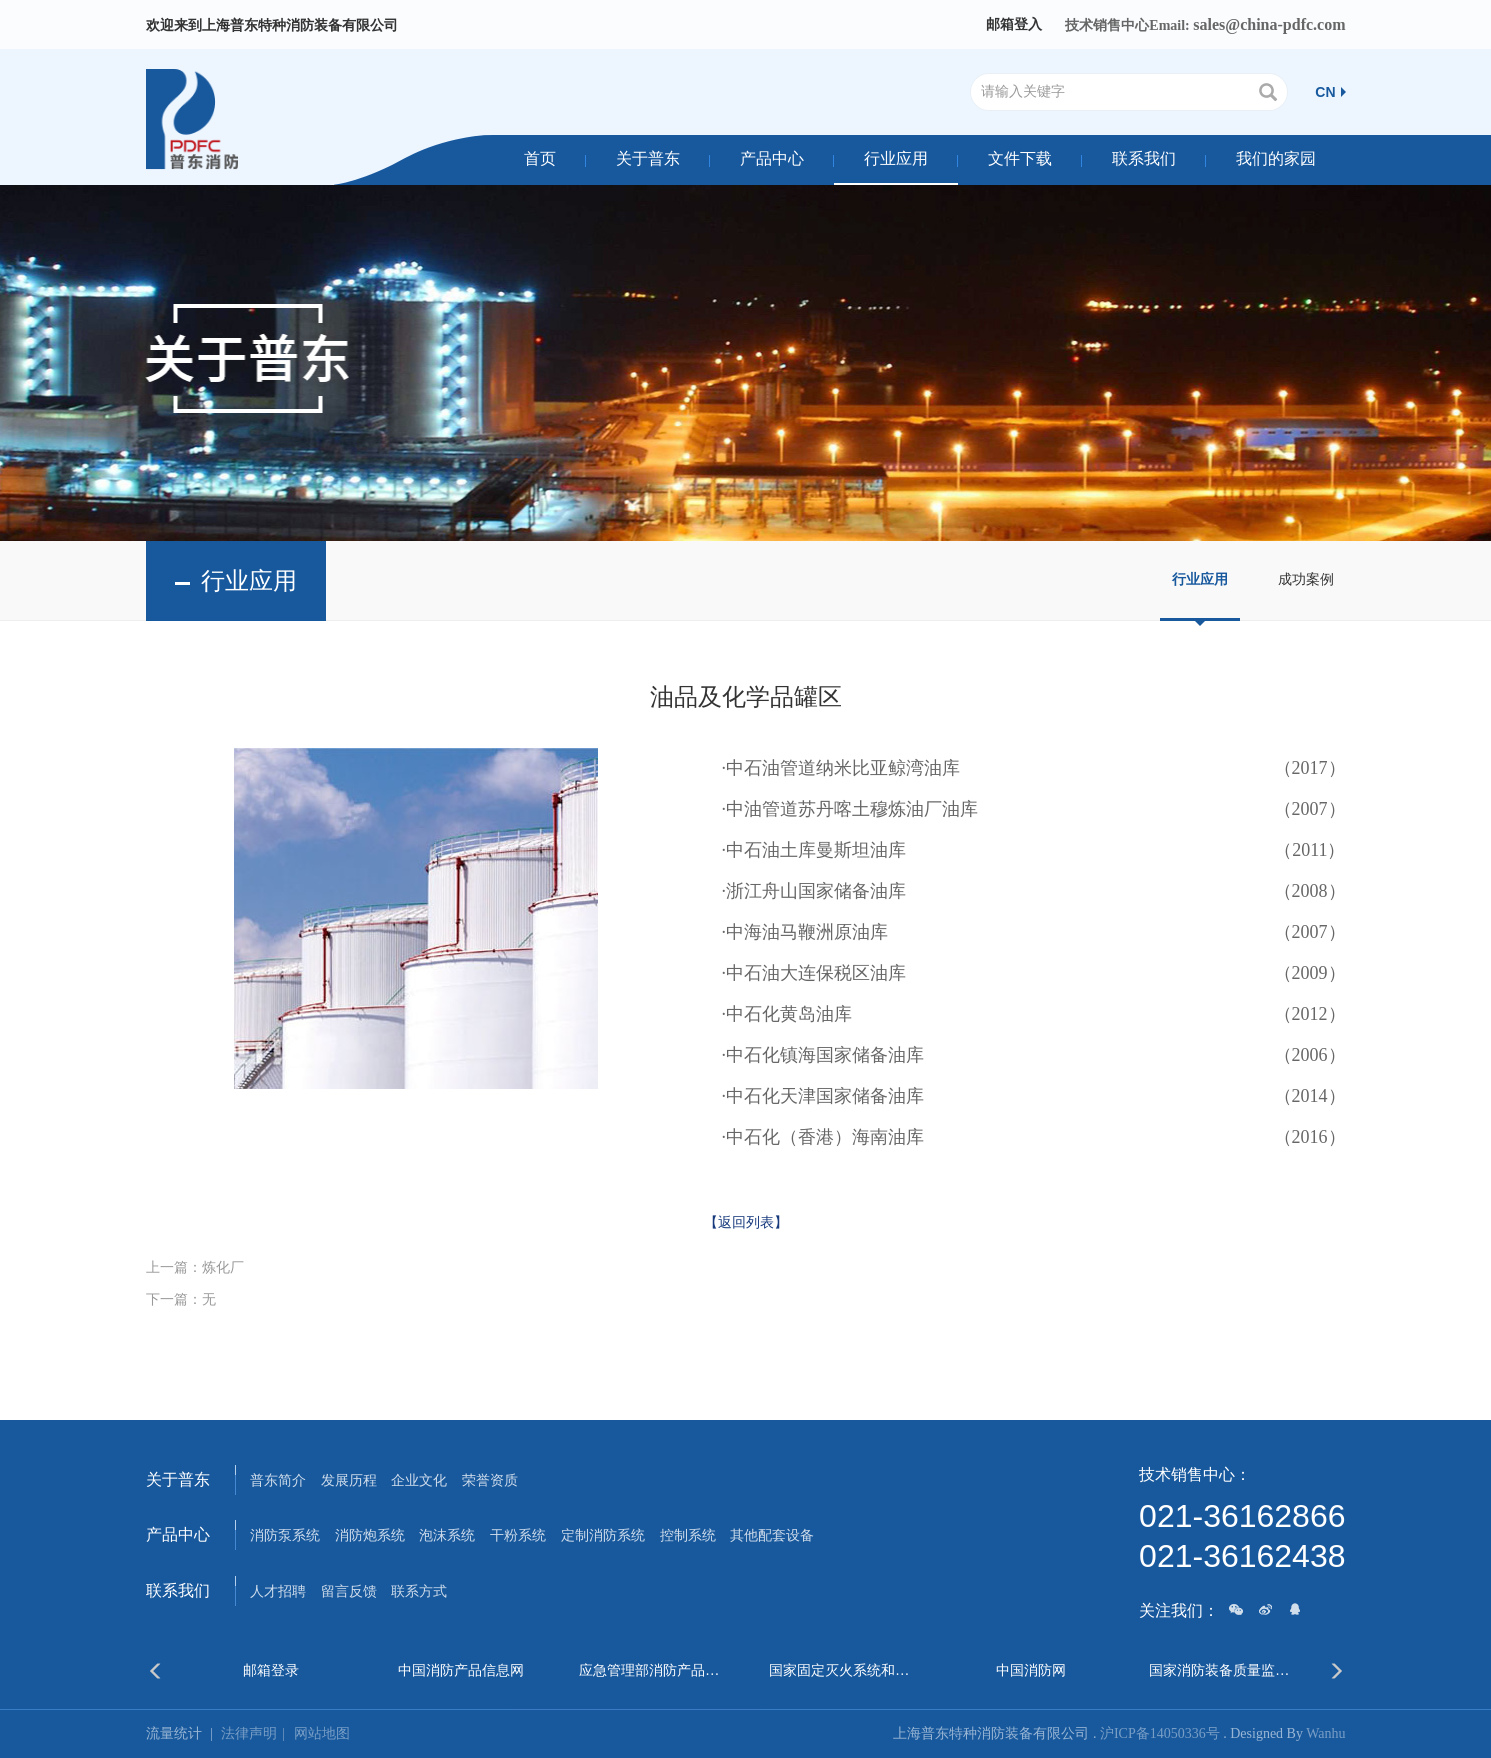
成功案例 (1306, 579)
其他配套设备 (772, 1535)
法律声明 (257, 1733)
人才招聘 (278, 1591)
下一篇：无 (181, 1299)
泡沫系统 (447, 1535)
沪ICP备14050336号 (1160, 1733)
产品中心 (772, 158)
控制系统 (688, 1535)
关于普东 (648, 158)
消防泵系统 (285, 1535)
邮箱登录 (271, 1670)
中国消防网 (1031, 1670)
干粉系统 (518, 1535)
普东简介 (278, 1480)
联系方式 (419, 1591)
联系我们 (1144, 158)
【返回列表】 (746, 1222)
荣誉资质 (490, 1480)
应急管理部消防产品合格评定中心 (650, 1670)
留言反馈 (349, 1591)
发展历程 (349, 1480)
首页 (540, 158)
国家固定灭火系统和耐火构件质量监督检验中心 (840, 1670)
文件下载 (1020, 158)
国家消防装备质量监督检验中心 (1220, 1670)
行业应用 (896, 158)
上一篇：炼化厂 (195, 1267)
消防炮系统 (370, 1535)
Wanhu (1325, 1733)
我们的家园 (1276, 158)
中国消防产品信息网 (461, 1670)
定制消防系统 (603, 1535)
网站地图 (322, 1733)
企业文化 (419, 1480)
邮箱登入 (1014, 24)
